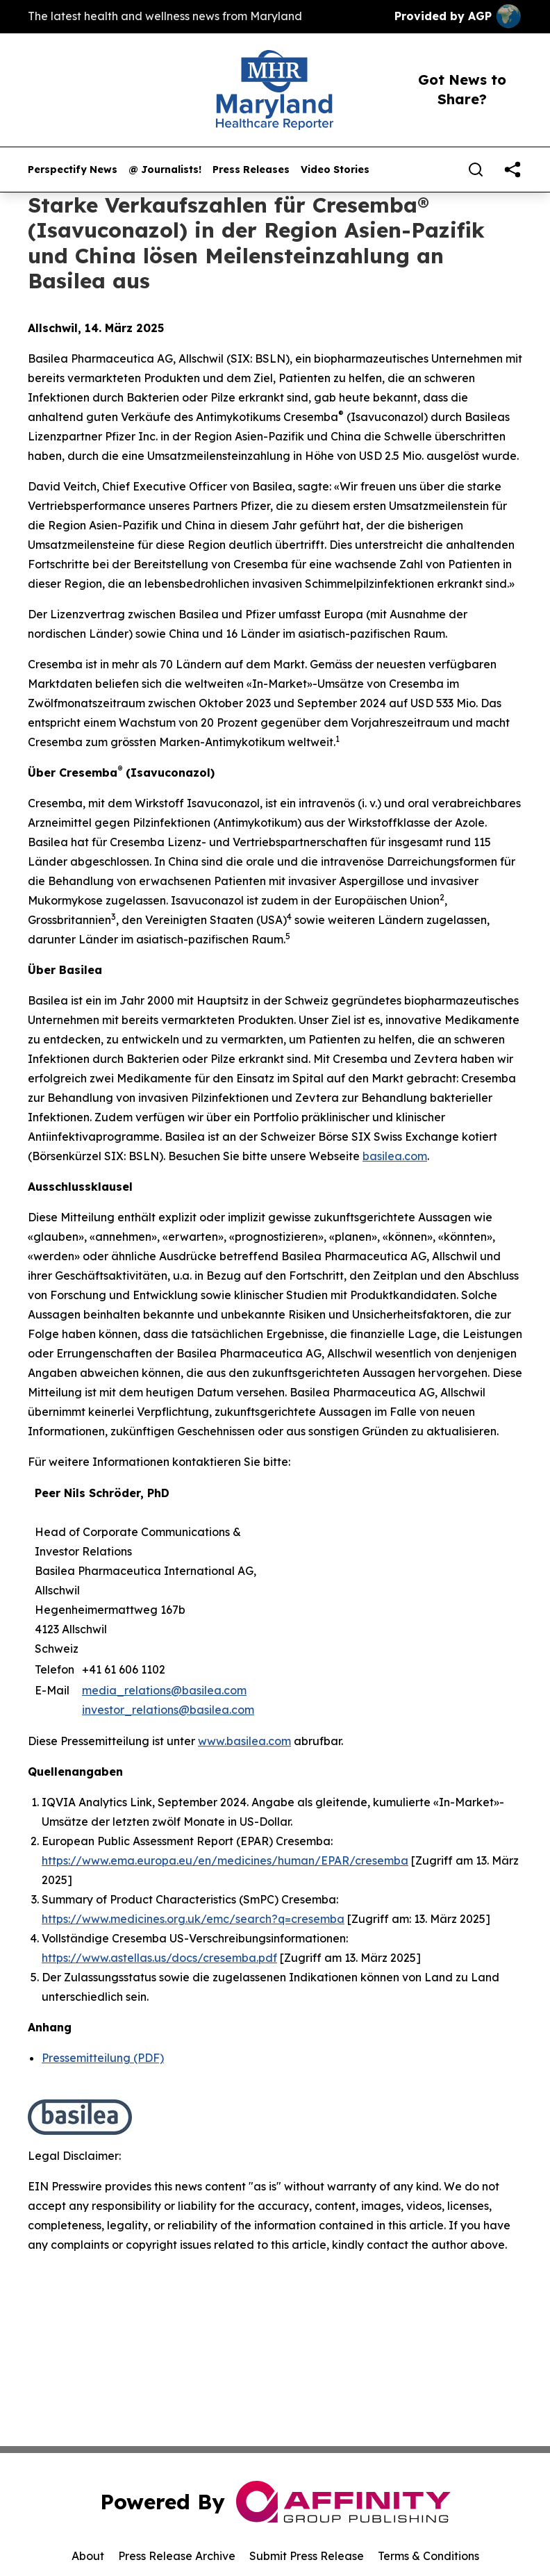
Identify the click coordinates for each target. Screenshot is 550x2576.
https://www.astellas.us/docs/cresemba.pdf (159, 1958)
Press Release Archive (176, 2556)
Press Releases (251, 170)
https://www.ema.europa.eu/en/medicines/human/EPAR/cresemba (225, 1860)
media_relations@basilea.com (164, 1690)
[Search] (475, 169)
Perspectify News (72, 170)
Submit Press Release (306, 2556)
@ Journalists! (164, 170)
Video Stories (335, 170)
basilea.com (394, 1156)
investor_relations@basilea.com (168, 1710)
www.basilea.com (244, 1741)
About (88, 2556)
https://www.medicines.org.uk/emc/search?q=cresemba (193, 1919)
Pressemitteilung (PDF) (103, 2058)
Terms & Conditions (428, 2556)
